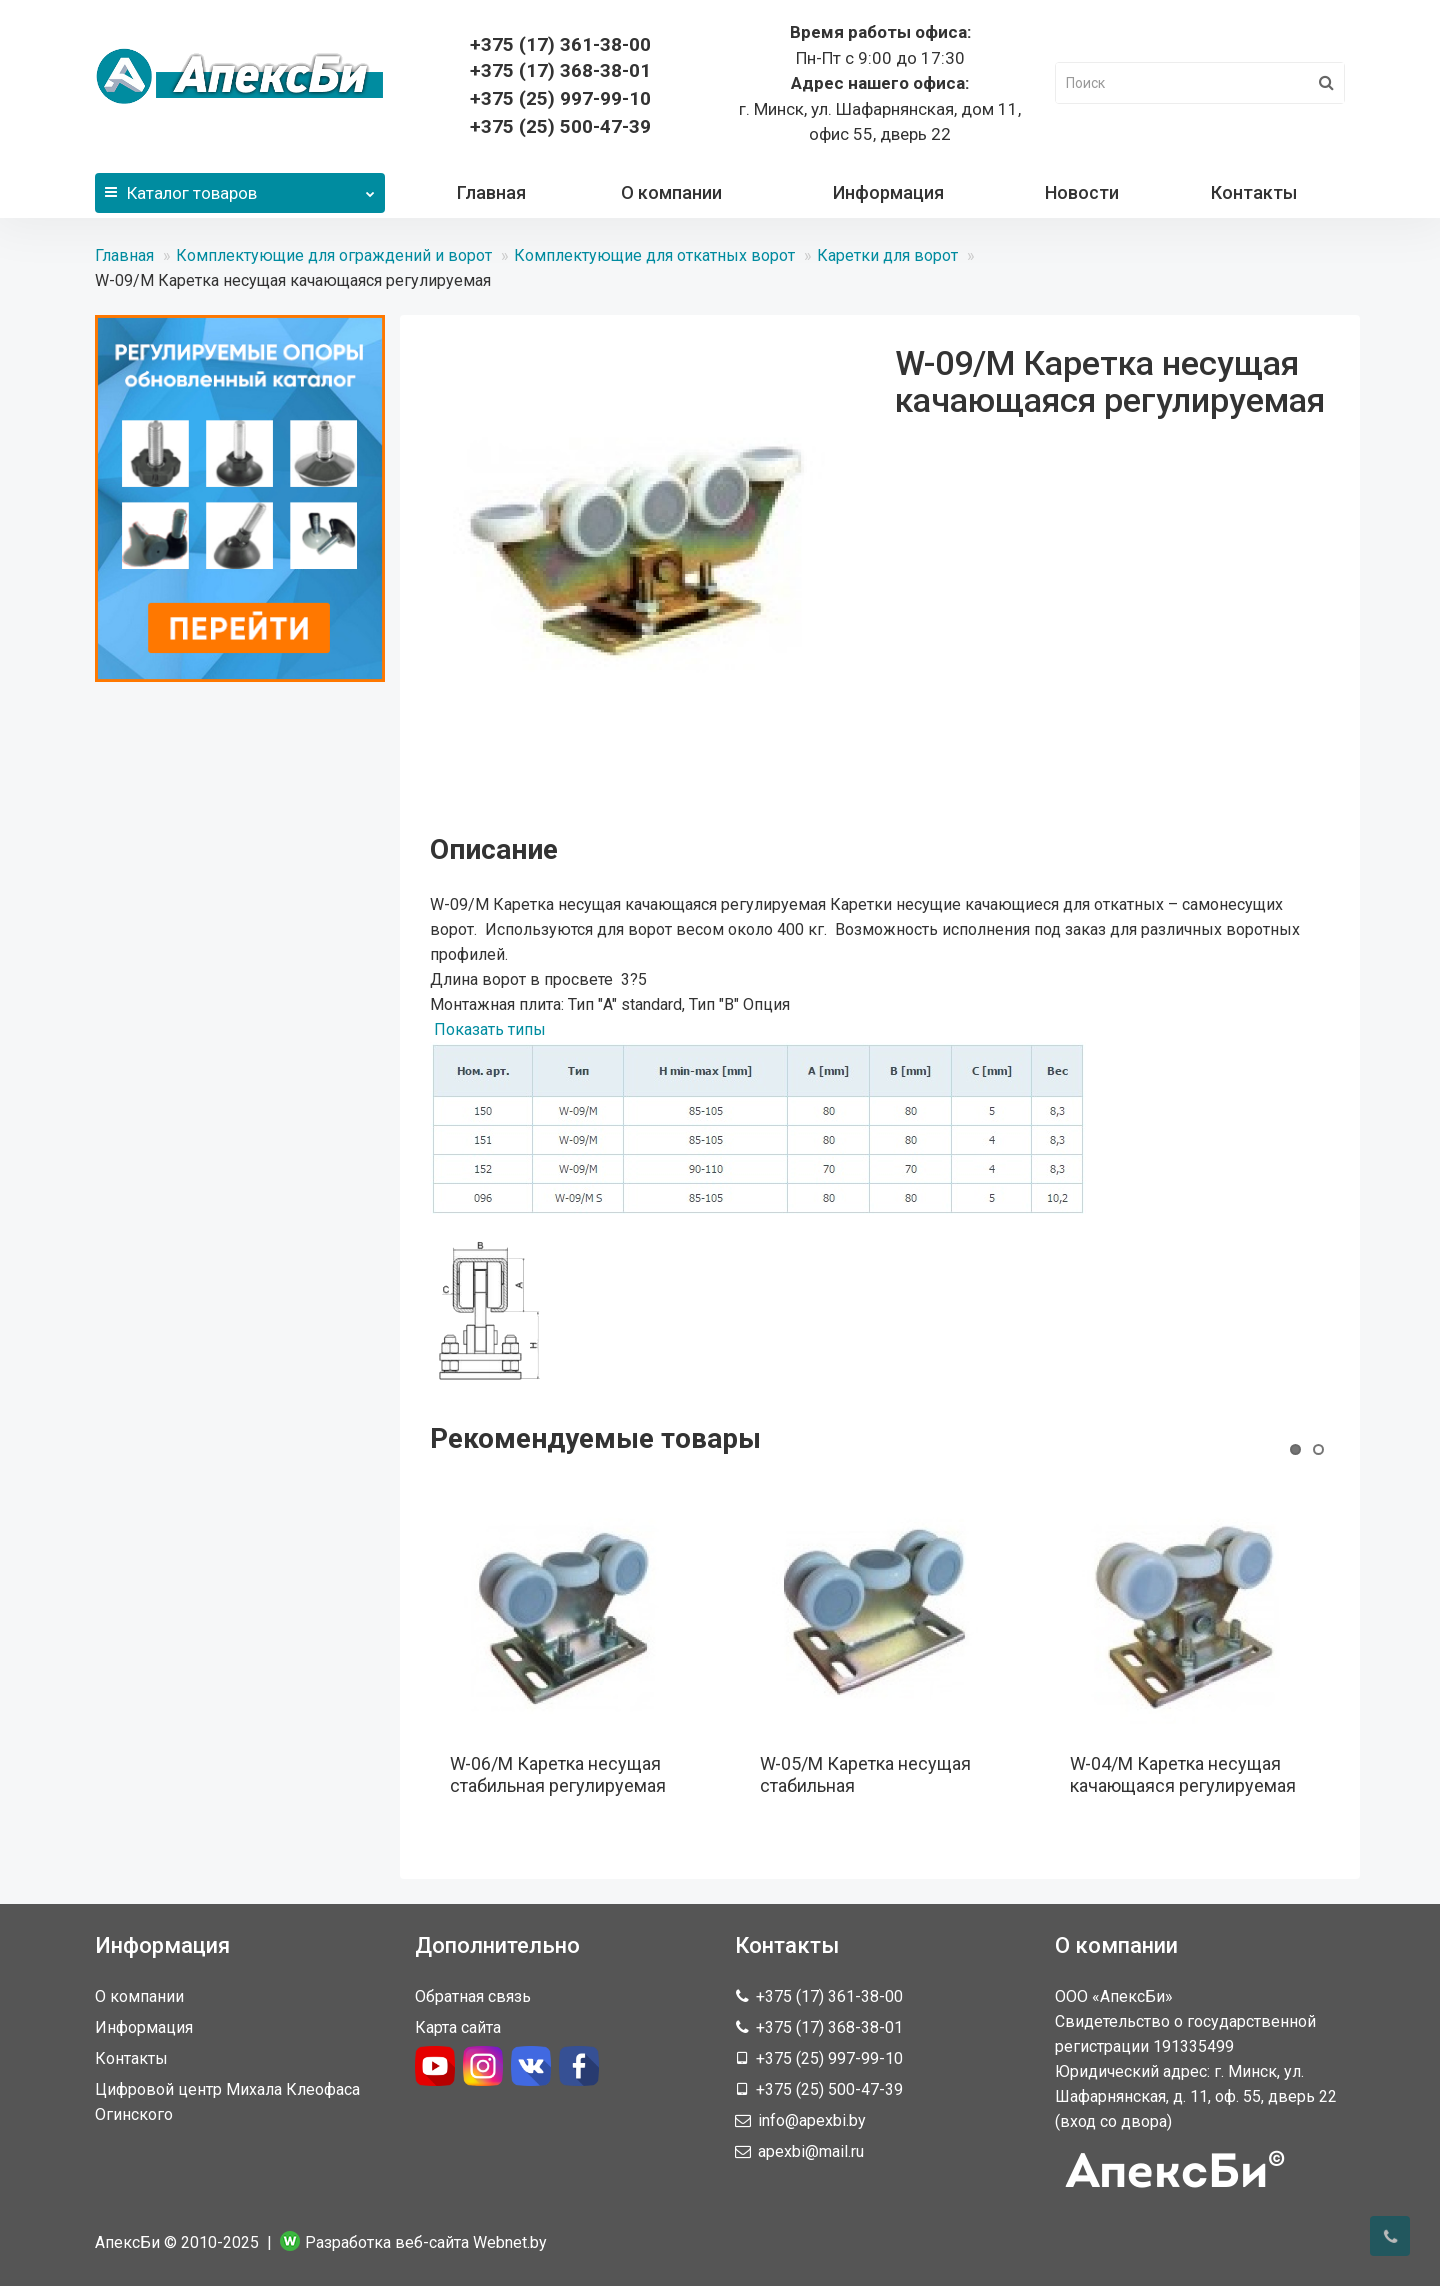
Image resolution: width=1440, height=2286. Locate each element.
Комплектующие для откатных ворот (654, 255)
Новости (1082, 192)
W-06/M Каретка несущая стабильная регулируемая (558, 1774)
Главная (491, 192)
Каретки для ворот (887, 255)
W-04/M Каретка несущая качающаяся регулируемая (1183, 1774)
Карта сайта (458, 2027)
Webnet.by (510, 2242)
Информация (888, 192)
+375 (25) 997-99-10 (560, 98)
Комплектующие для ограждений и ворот (334, 255)
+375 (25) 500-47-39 (560, 126)
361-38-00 (560, 44)
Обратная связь (473, 1996)
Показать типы (490, 1029)
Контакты (1254, 192)
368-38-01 (560, 70)
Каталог (240, 188)
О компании (671, 192)
